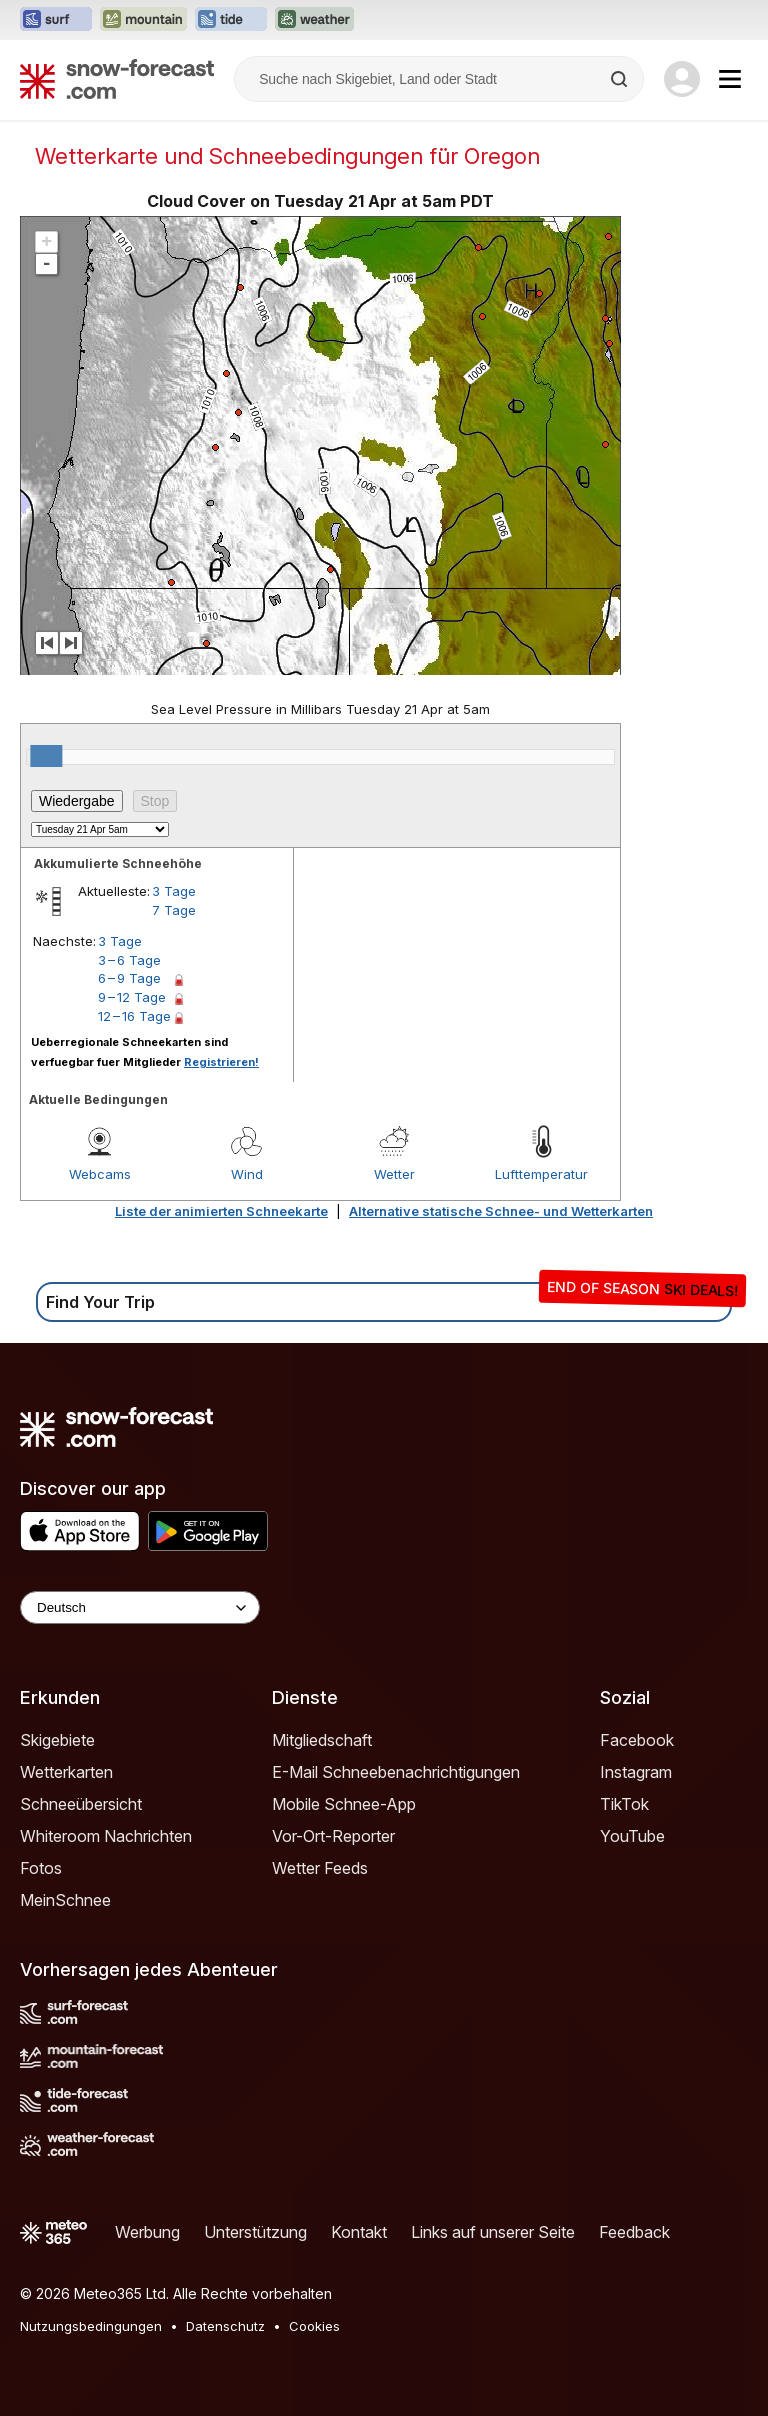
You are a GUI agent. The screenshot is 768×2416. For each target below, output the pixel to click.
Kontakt (359, 2232)
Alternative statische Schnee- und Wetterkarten (501, 1211)
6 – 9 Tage (129, 978)
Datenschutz (225, 2326)
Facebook (637, 1740)
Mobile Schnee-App (344, 1804)
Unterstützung (255, 2232)
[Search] (621, 79)
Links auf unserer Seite (493, 2232)
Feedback (634, 2232)
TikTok (624, 1804)
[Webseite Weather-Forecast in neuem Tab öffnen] (314, 20)
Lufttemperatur (541, 1174)
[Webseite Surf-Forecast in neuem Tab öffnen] (56, 20)
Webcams (100, 1174)
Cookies (314, 2326)
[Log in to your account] (682, 79)
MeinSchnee (65, 1900)
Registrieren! (221, 1062)
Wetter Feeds (320, 1868)
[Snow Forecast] (117, 79)
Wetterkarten (66, 1772)
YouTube (632, 1836)
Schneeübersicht (81, 1804)
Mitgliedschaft (322, 1740)
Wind (247, 1174)
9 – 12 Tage (132, 997)
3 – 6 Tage (129, 960)
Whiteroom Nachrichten (106, 1836)
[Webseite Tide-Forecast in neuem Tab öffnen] (231, 20)
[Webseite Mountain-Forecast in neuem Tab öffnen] (143, 20)
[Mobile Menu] (730, 79)
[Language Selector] (140, 1607)
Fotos (41, 1868)
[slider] (46, 756)
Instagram (636, 1772)
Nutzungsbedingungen (91, 2326)
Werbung (147, 2232)
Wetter (394, 1174)
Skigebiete (57, 1740)
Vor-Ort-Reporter (333, 1836)
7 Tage (174, 910)
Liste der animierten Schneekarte (221, 1211)
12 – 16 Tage (134, 1016)
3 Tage (174, 891)
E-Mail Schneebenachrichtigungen (396, 1772)
